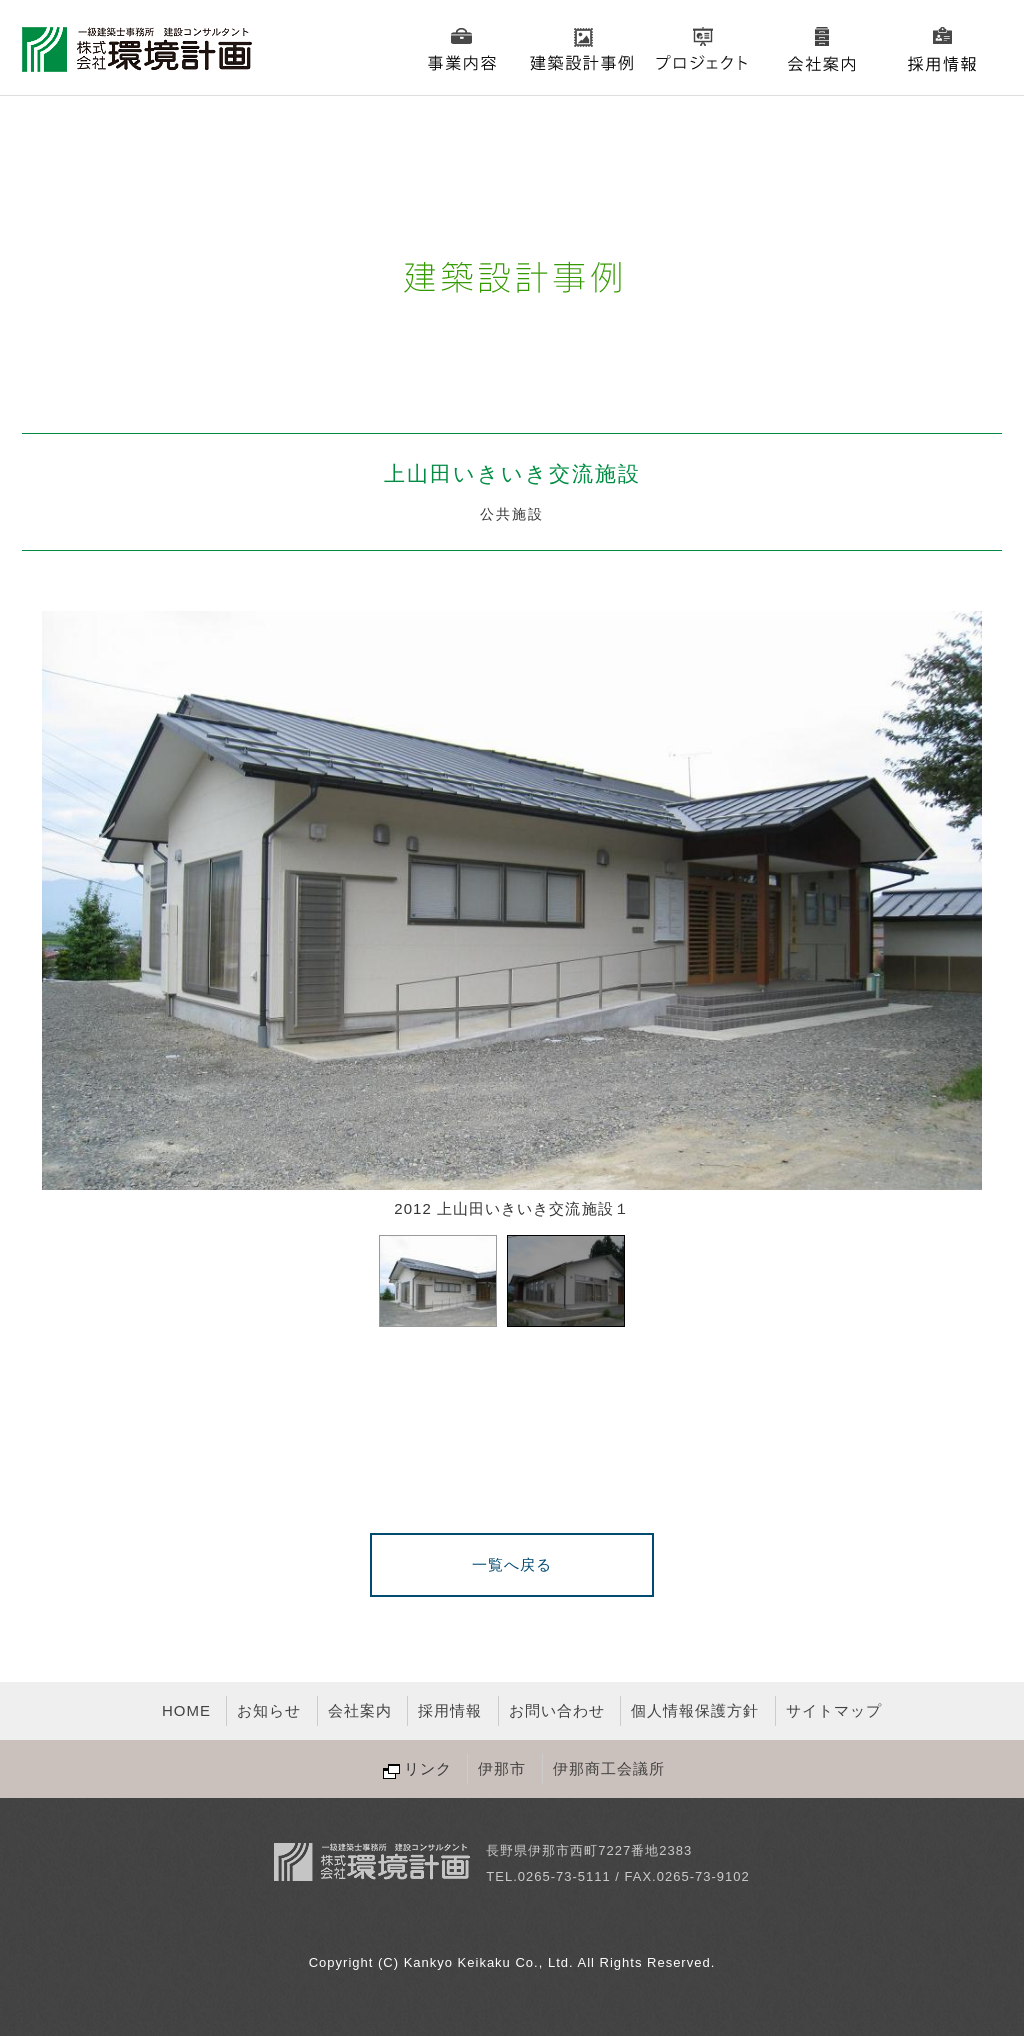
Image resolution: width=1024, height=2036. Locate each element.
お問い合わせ (557, 1710)
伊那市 (502, 1768)
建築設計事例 (582, 50)
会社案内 (822, 50)
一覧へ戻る (512, 1564)
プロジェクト (702, 50)
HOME (186, 1710)
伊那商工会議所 (609, 1768)
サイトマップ (834, 1710)
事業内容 (462, 50)
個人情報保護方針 (695, 1710)
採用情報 (942, 50)
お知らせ (269, 1710)
